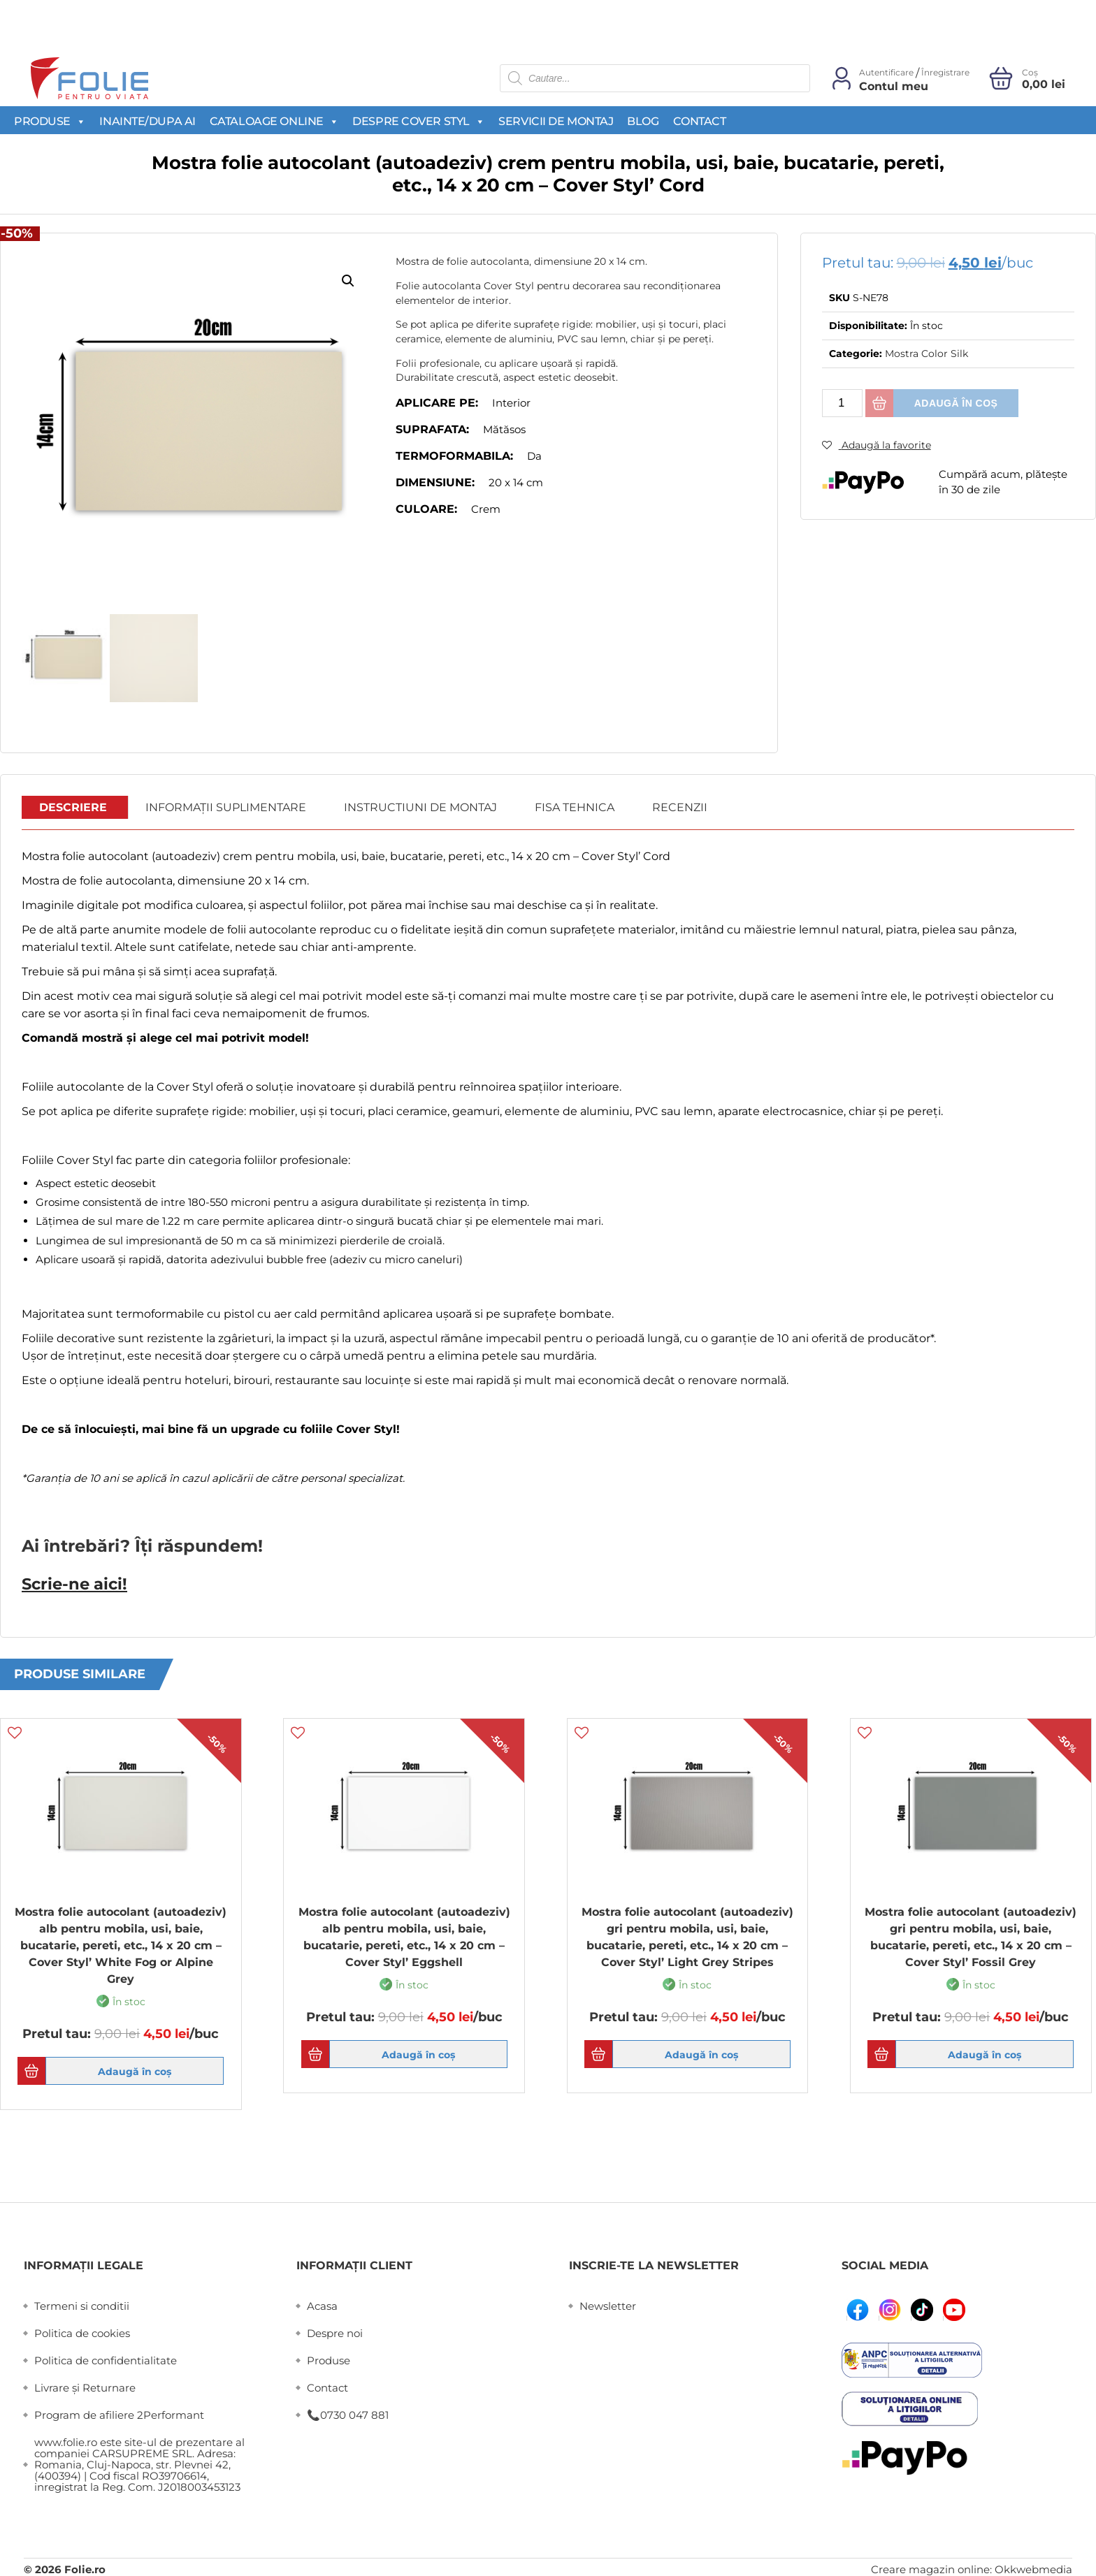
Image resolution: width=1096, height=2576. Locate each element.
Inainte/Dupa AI (147, 121)
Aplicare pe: (437, 402)
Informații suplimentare (225, 807)
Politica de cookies (82, 2331)
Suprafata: (432, 429)
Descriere (73, 807)
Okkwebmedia (1033, 2567)
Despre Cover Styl (418, 121)
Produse (49, 121)
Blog (642, 121)
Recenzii (679, 807)
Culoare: (426, 509)
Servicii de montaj (555, 121)
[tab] (73, 808)
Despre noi (335, 2331)
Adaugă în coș (956, 403)
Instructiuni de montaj (420, 807)
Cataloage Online (274, 121)
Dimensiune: (435, 482)
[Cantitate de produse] (842, 403)
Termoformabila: (454, 456)
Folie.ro (85, 2567)
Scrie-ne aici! (69, 1582)
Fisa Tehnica (574, 807)
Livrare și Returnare (85, 2385)
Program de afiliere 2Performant (119, 2412)
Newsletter (607, 2304)
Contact (699, 121)
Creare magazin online (930, 2567)
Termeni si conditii (81, 2304)
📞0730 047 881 (348, 2412)
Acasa (322, 2304)
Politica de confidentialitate (105, 2358)
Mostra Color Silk (926, 353)
